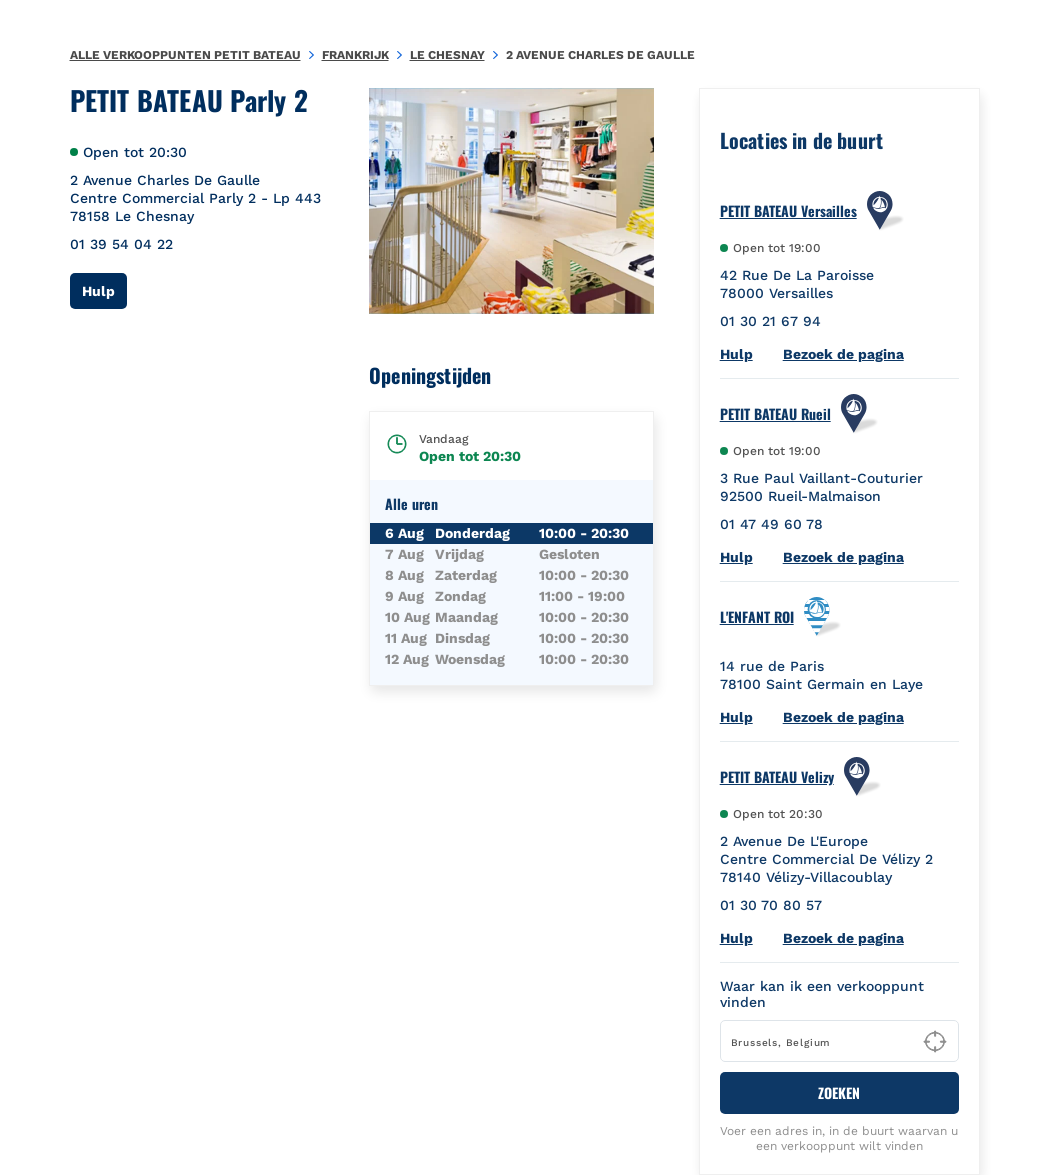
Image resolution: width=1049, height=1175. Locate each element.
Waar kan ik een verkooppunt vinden (822, 994)
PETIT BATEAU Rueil (775, 414)
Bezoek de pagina (843, 354)
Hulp (104, 290)
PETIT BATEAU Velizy (777, 777)
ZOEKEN (839, 1092)
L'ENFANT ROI (757, 617)
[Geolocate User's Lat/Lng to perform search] (935, 1042)
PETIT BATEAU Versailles (788, 211)
